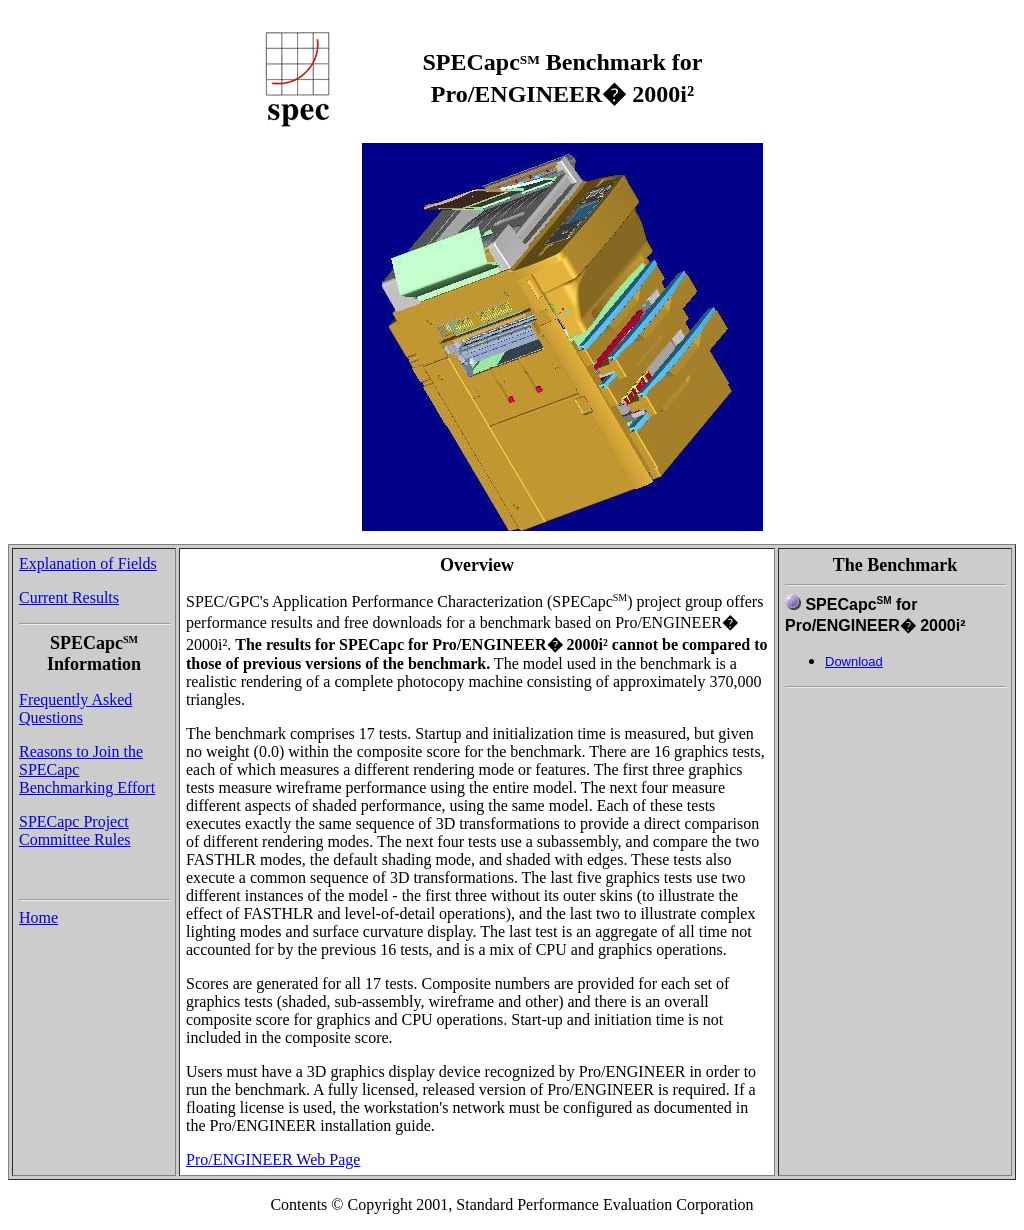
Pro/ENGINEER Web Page (273, 1159)
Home (38, 917)
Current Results (69, 597)
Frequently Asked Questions (75, 708)
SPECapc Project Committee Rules (75, 830)
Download (854, 661)
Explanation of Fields (88, 563)
